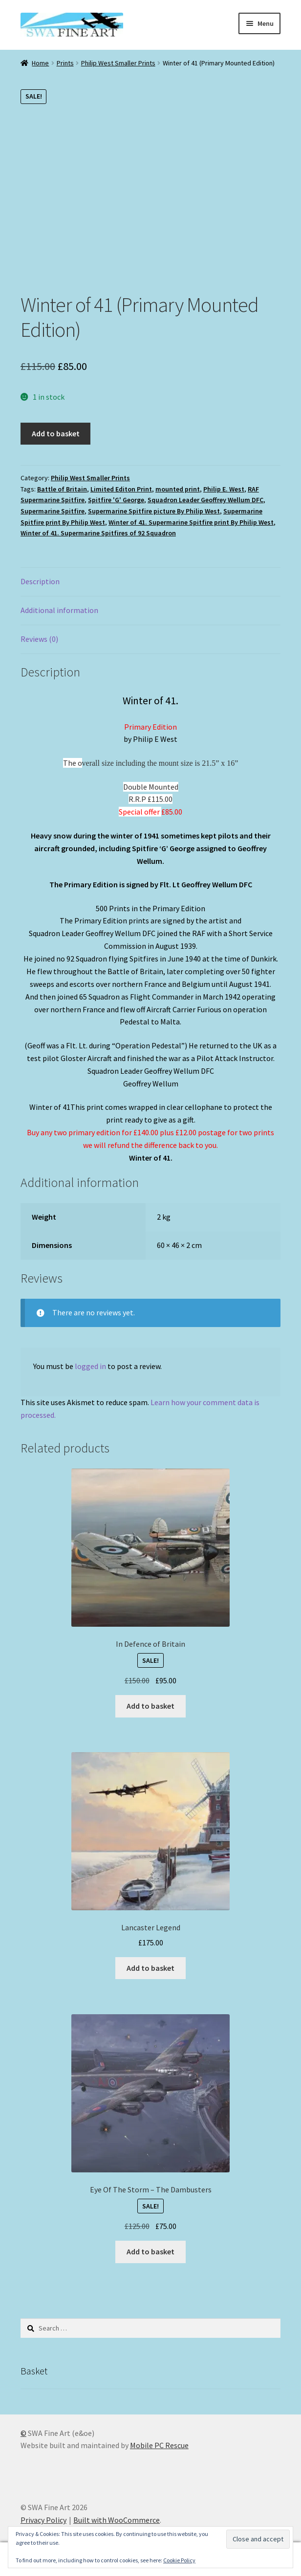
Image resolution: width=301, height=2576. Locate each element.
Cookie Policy (179, 2560)
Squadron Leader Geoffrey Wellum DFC (205, 499)
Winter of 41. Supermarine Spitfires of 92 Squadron (98, 533)
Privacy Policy (43, 2520)
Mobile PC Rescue (159, 2445)
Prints (65, 63)
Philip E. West (223, 489)
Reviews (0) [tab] (39, 639)
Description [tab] (40, 581)
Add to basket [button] (150, 1706)
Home (40, 63)
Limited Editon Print (121, 489)
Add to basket (56, 433)
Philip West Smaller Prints (118, 63)
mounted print (177, 489)
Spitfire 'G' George (116, 499)
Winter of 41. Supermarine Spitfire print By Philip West (191, 522)
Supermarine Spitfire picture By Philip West (154, 511)
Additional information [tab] (59, 610)
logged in (90, 1366)
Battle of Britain (62, 489)
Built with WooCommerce (116, 2520)
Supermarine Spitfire (53, 511)
